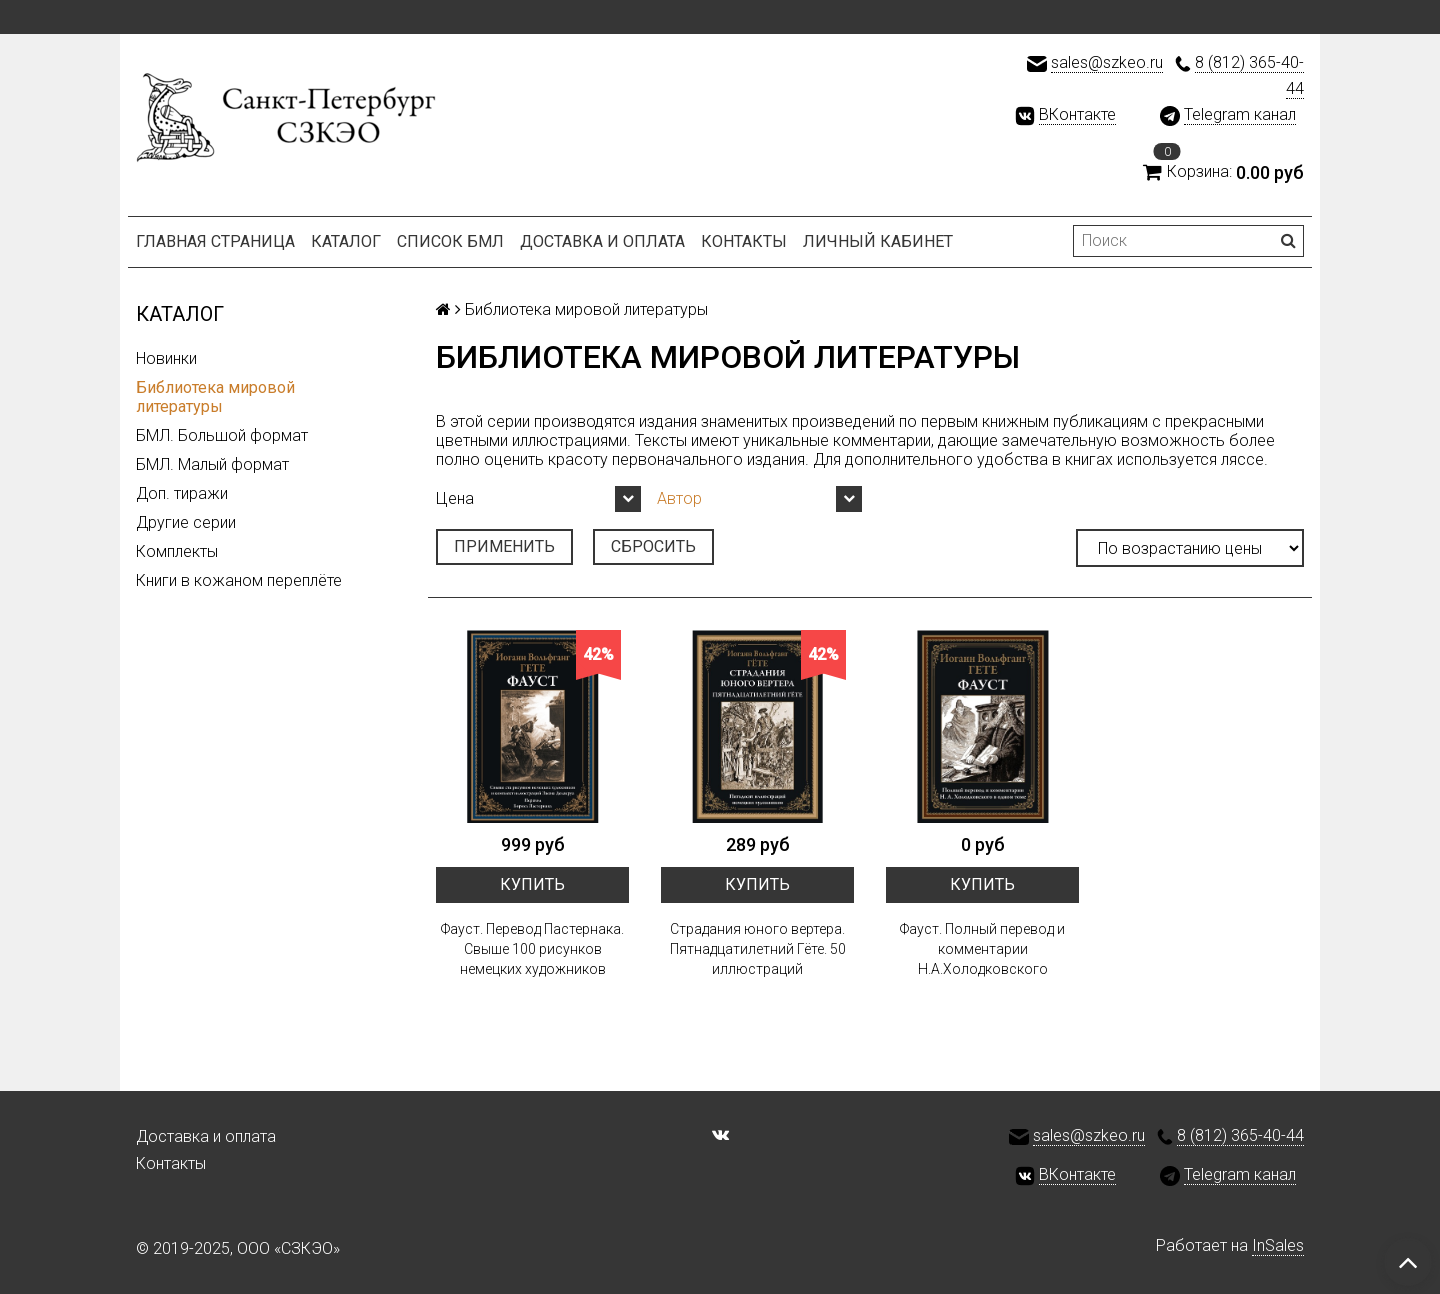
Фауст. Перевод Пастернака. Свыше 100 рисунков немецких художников (532, 949)
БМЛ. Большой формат (222, 435)
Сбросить (653, 546)
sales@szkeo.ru (1107, 62)
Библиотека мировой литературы (215, 397)
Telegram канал (1240, 114)
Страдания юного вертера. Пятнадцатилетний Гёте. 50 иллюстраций (758, 949)
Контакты (744, 241)
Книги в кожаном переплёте (239, 580)
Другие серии (186, 522)
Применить (504, 546)
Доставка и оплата (602, 241)
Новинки (166, 358)
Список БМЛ (450, 241)
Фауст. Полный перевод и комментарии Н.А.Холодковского (982, 949)
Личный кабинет (878, 241)
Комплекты (177, 551)
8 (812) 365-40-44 (1240, 1135)
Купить (532, 884)
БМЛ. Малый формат (212, 464)
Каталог (346, 241)
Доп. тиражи (182, 493)
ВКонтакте (1077, 114)
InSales (1278, 1245)
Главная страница (215, 241)
